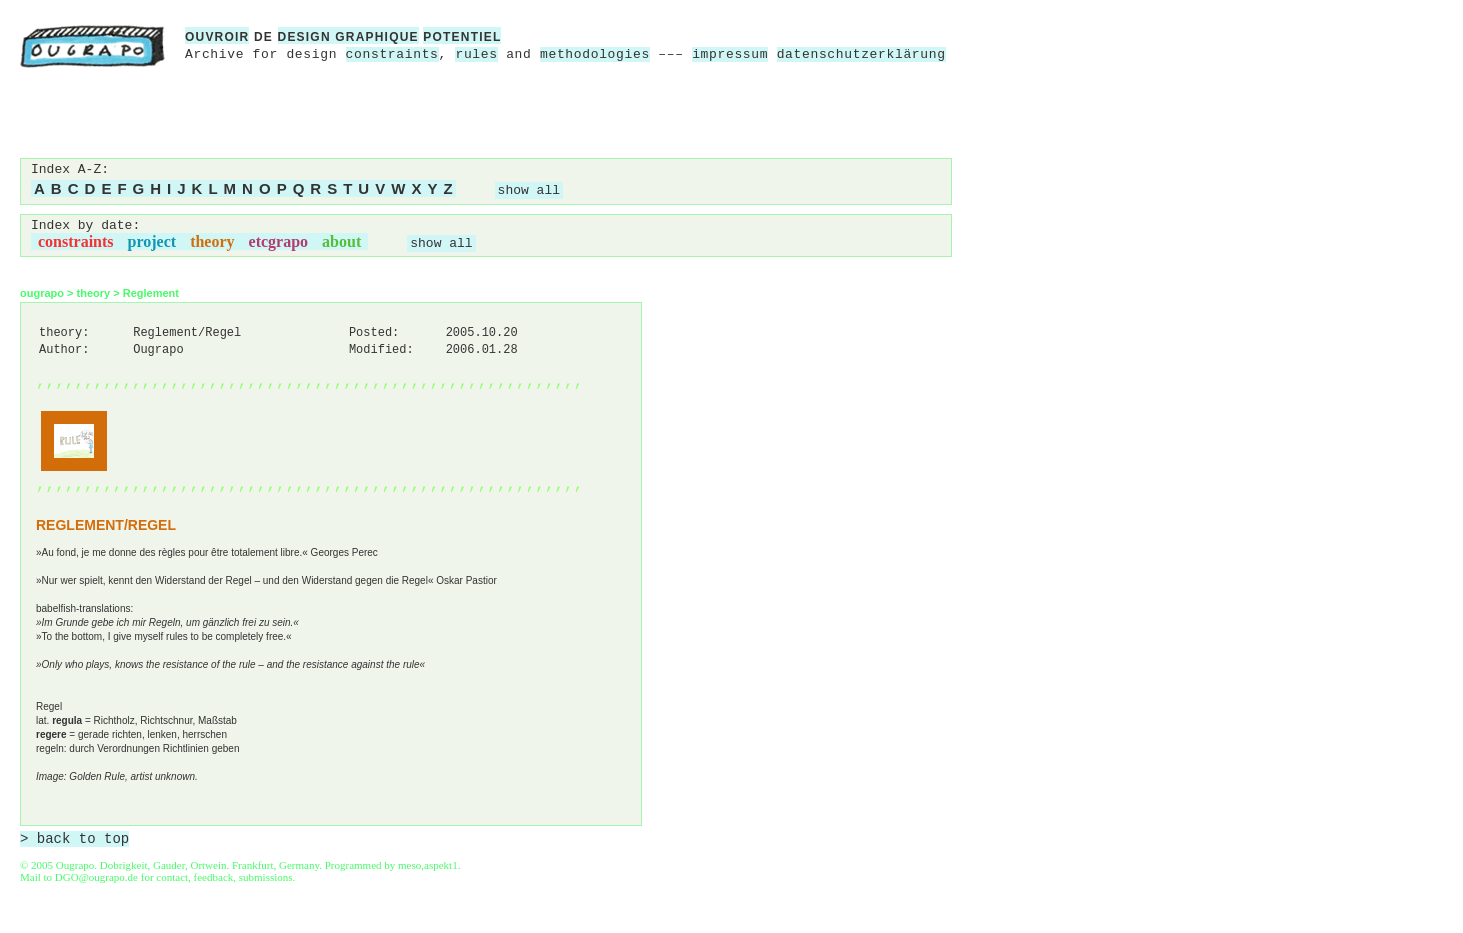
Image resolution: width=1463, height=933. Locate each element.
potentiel (462, 37)
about (341, 241)
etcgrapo (279, 241)
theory (212, 241)
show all (529, 190)
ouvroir (217, 37)
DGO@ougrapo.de (96, 877)
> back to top (74, 839)
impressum (730, 54)
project (152, 241)
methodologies (595, 54)
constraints (392, 54)
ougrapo (42, 293)
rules (476, 54)
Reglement (151, 293)
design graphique (348, 37)
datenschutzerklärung (861, 54)
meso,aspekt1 (428, 865)
